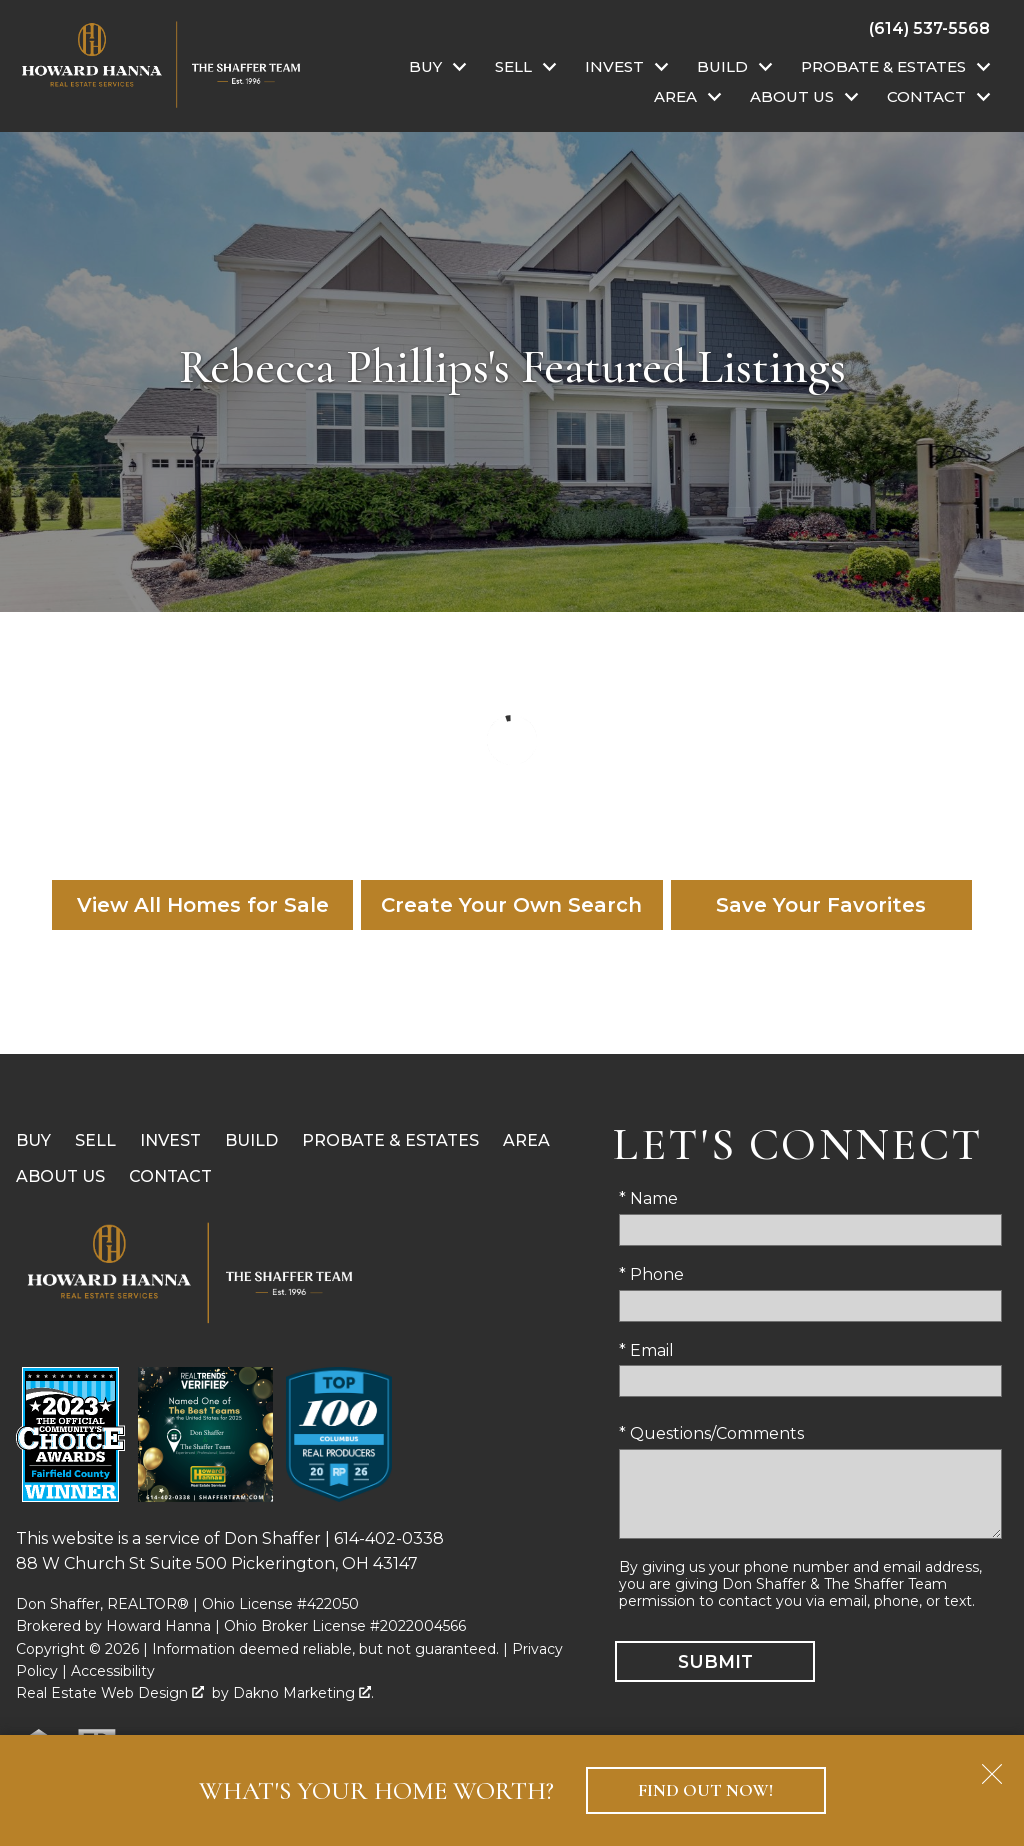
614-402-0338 (389, 1538)
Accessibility (113, 1671)
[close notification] (992, 1767)
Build (251, 1140)
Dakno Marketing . (303, 1693)
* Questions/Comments (711, 1433)
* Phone (651, 1274)
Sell (95, 1140)
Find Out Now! (705, 1790)
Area (526, 1140)
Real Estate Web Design (110, 1693)
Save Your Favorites (821, 905)
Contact (170, 1176)
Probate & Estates (390, 1140)
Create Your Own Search (511, 905)
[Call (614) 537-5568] (929, 28)
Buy (33, 1140)
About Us (60, 1176)
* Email (646, 1350)
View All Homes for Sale (203, 905)
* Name (648, 1198)
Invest (170, 1140)
